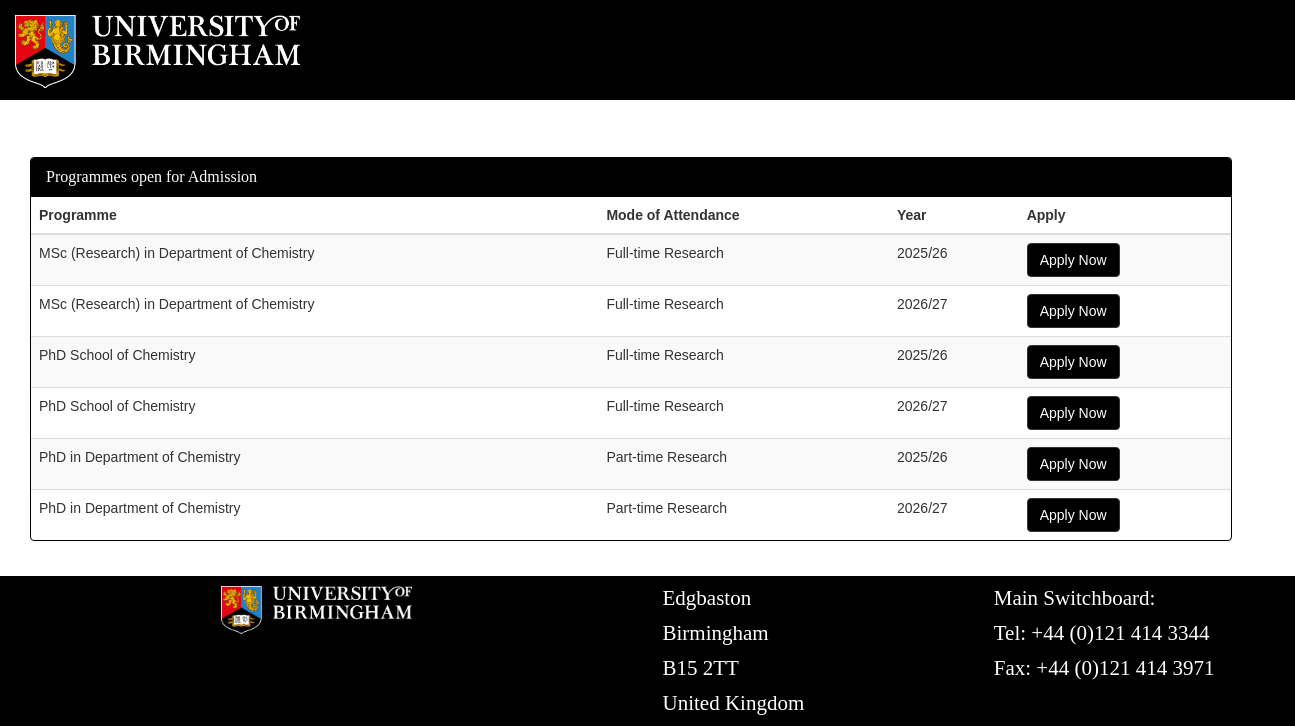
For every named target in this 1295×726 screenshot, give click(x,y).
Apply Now (1073, 260)
